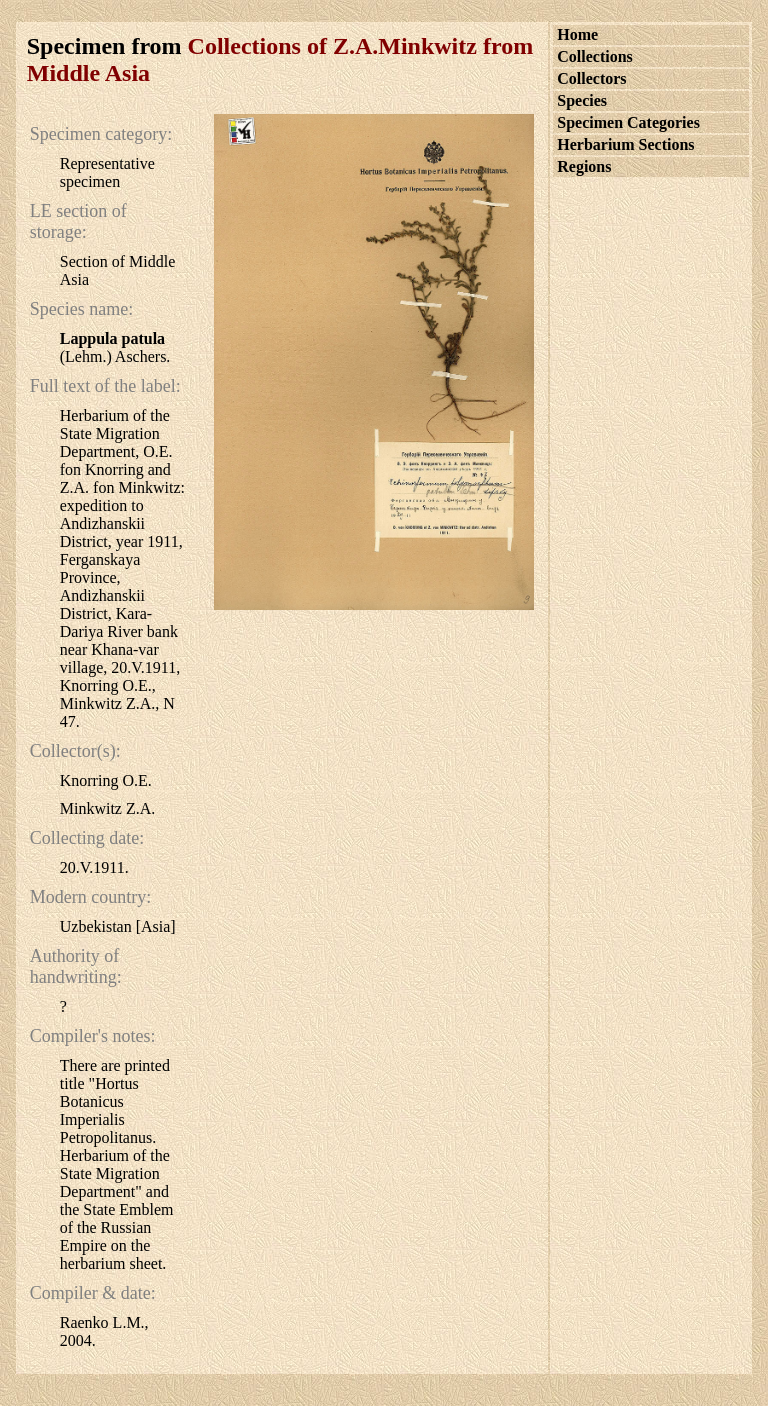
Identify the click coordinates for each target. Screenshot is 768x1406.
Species (582, 100)
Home (577, 34)
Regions (584, 166)
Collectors (591, 78)
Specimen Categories (628, 122)
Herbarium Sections (625, 144)
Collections (595, 56)
